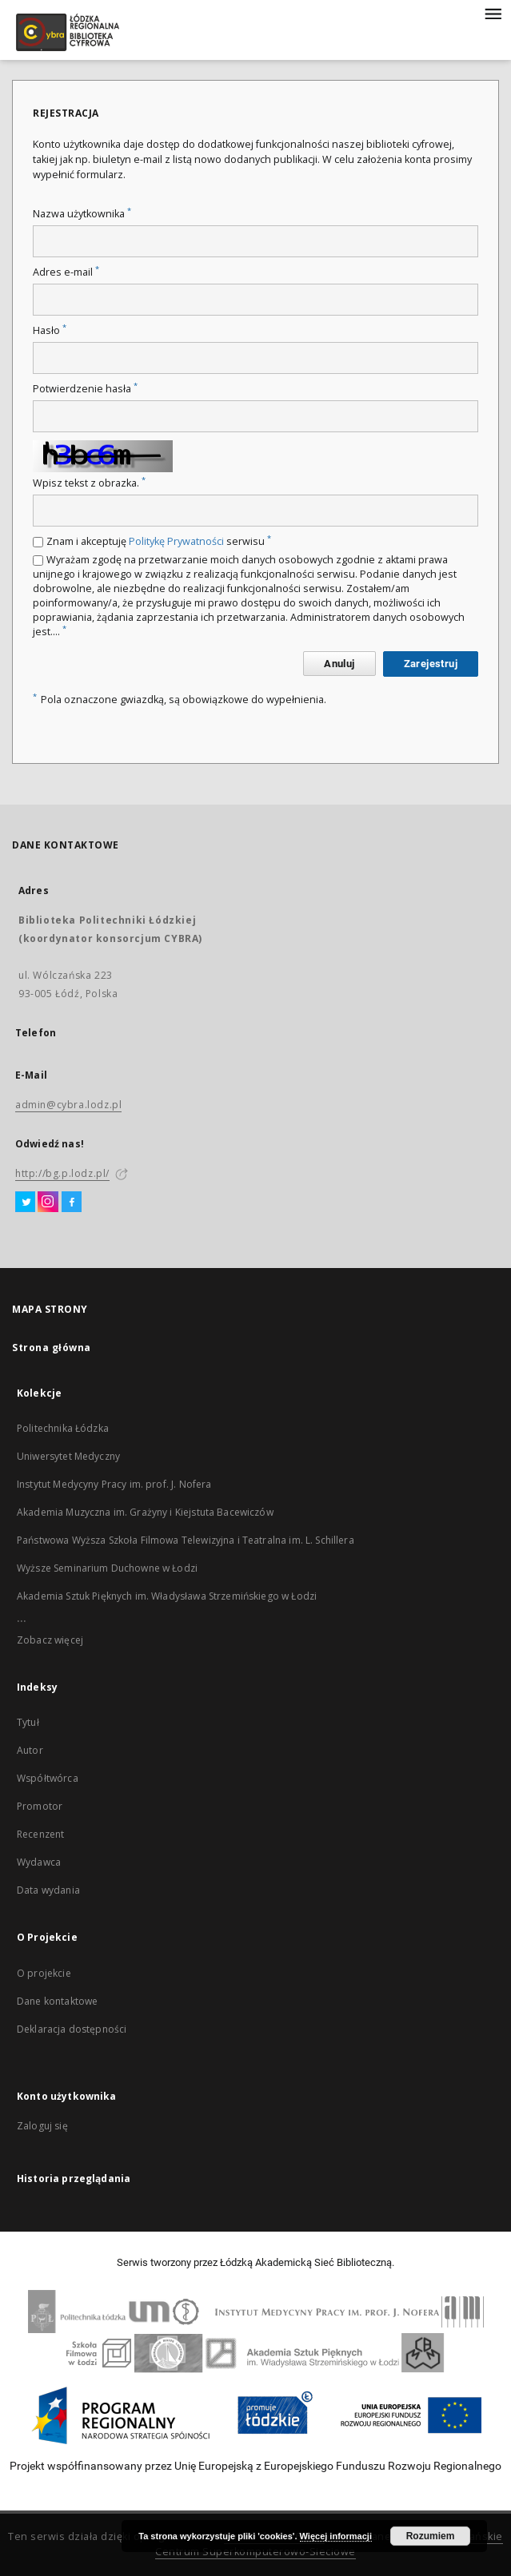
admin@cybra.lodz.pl (68, 1104)
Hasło (49, 330)
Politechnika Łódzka (63, 1428)
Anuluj (339, 664)
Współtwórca (47, 1778)
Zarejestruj (430, 664)
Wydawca (39, 1862)
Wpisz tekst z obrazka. (89, 483)
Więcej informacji (336, 2536)
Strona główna (51, 1347)
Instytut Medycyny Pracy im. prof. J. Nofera (114, 1484)
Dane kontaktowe (57, 2001)
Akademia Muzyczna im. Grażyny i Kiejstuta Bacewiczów (145, 1512)
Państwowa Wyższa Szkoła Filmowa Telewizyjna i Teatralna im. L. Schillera (185, 1540)
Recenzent (40, 1834)
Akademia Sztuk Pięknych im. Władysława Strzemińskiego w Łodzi (167, 1596)
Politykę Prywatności (176, 541)
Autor (30, 1750)
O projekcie (44, 1973)
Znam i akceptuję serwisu (158, 541)
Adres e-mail (66, 272)
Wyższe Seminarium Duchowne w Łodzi (107, 1568)
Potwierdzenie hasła (85, 389)
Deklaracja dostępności (71, 2029)
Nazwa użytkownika (82, 214)
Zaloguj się (42, 2126)
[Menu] (492, 13)
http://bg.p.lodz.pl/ (62, 1173)
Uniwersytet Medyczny (68, 1456)
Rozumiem (430, 2536)
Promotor (39, 1806)
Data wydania (48, 1890)
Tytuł (28, 1722)
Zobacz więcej (50, 1640)
